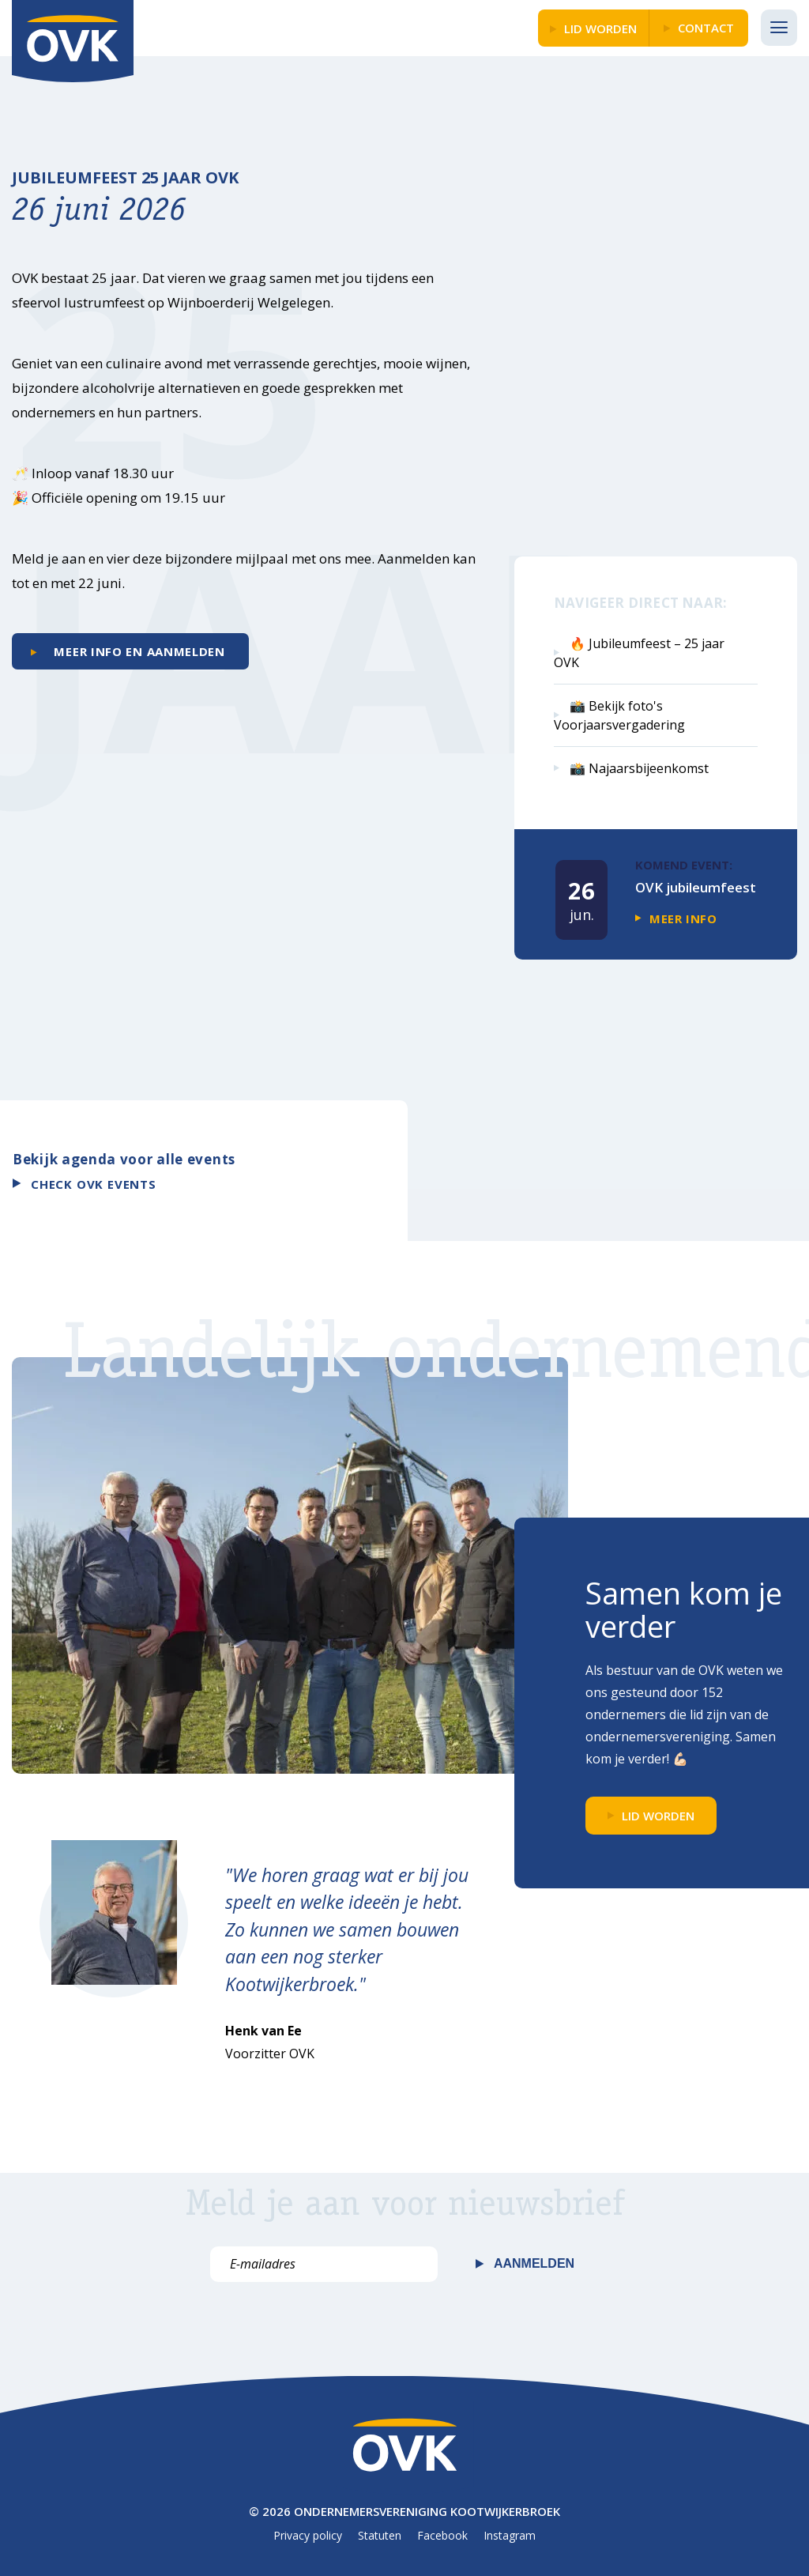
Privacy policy (307, 2535)
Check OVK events (93, 1184)
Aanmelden (534, 2263)
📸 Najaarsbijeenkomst (639, 768)
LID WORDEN (600, 28)
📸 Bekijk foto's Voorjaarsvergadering (619, 715)
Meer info (683, 918)
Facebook (442, 2535)
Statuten (379, 2535)
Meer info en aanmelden (138, 651)
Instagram (510, 2535)
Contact (706, 28)
